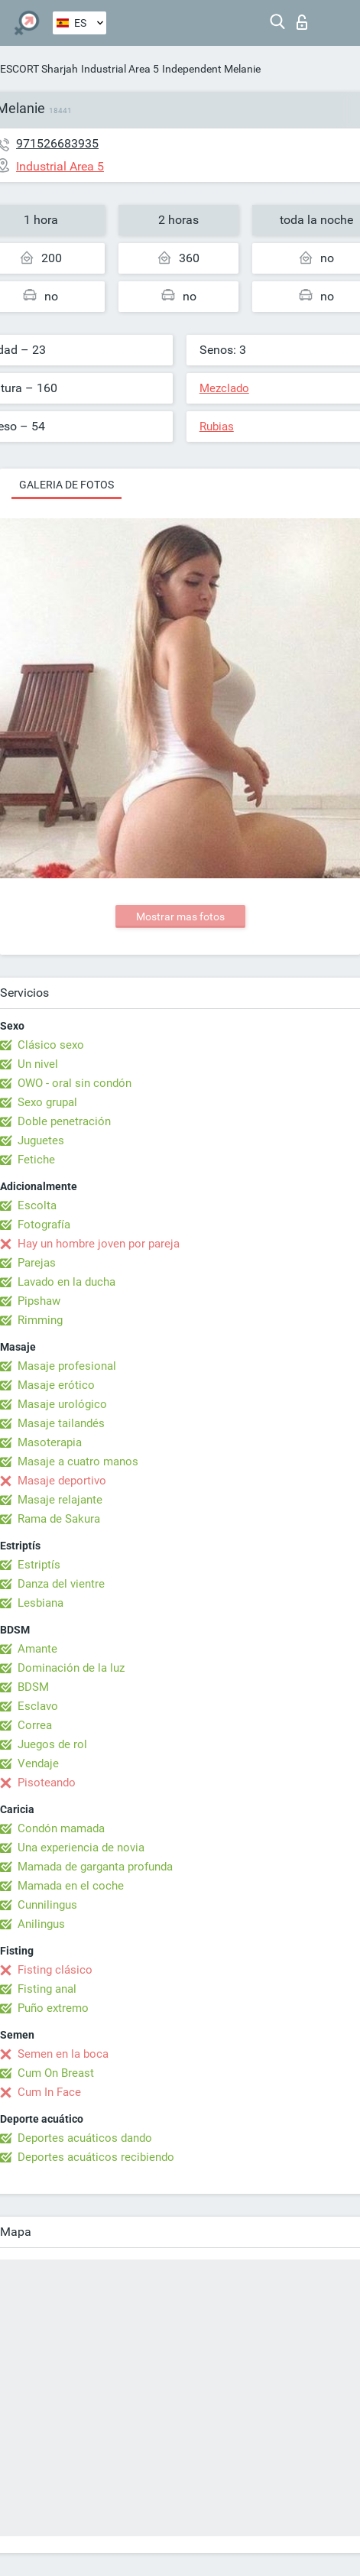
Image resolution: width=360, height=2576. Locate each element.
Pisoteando (47, 1782)
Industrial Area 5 (120, 69)
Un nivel (38, 1064)
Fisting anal (47, 1989)
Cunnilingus (47, 1905)
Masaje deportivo (62, 1481)
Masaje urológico (62, 1404)
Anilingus (41, 1924)
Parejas (37, 1263)
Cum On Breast (56, 2073)
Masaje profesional (67, 1366)
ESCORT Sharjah (39, 69)
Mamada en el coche (71, 1886)
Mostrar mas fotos (180, 916)
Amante (37, 1649)
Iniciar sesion (302, 22)
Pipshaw (39, 1301)
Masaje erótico (56, 1385)
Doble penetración (64, 1121)
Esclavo (38, 1706)
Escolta (37, 1205)
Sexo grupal (47, 1102)
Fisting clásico (55, 1970)
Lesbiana (40, 1603)
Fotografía (44, 1224)
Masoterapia (50, 1442)
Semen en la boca (63, 2054)
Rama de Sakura (59, 1519)
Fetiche (36, 1159)
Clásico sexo (51, 1045)
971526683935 (57, 143)
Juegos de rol (52, 1744)
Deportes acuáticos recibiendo (96, 2157)
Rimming (40, 1320)
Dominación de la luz (71, 1668)
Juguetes (41, 1140)
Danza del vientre (61, 1584)
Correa (35, 1725)
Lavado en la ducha (66, 1282)
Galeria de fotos (66, 485)
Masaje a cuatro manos (78, 1461)
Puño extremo (53, 2008)
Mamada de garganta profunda (95, 1867)
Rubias (216, 426)
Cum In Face (49, 2092)
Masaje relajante (60, 1500)
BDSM (33, 1687)
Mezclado (224, 388)
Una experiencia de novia (81, 1847)
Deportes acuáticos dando (85, 2138)
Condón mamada (61, 1828)
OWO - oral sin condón (74, 1083)
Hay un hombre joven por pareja (99, 1244)
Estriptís (39, 1565)
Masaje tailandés (61, 1423)
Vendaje (38, 1763)
